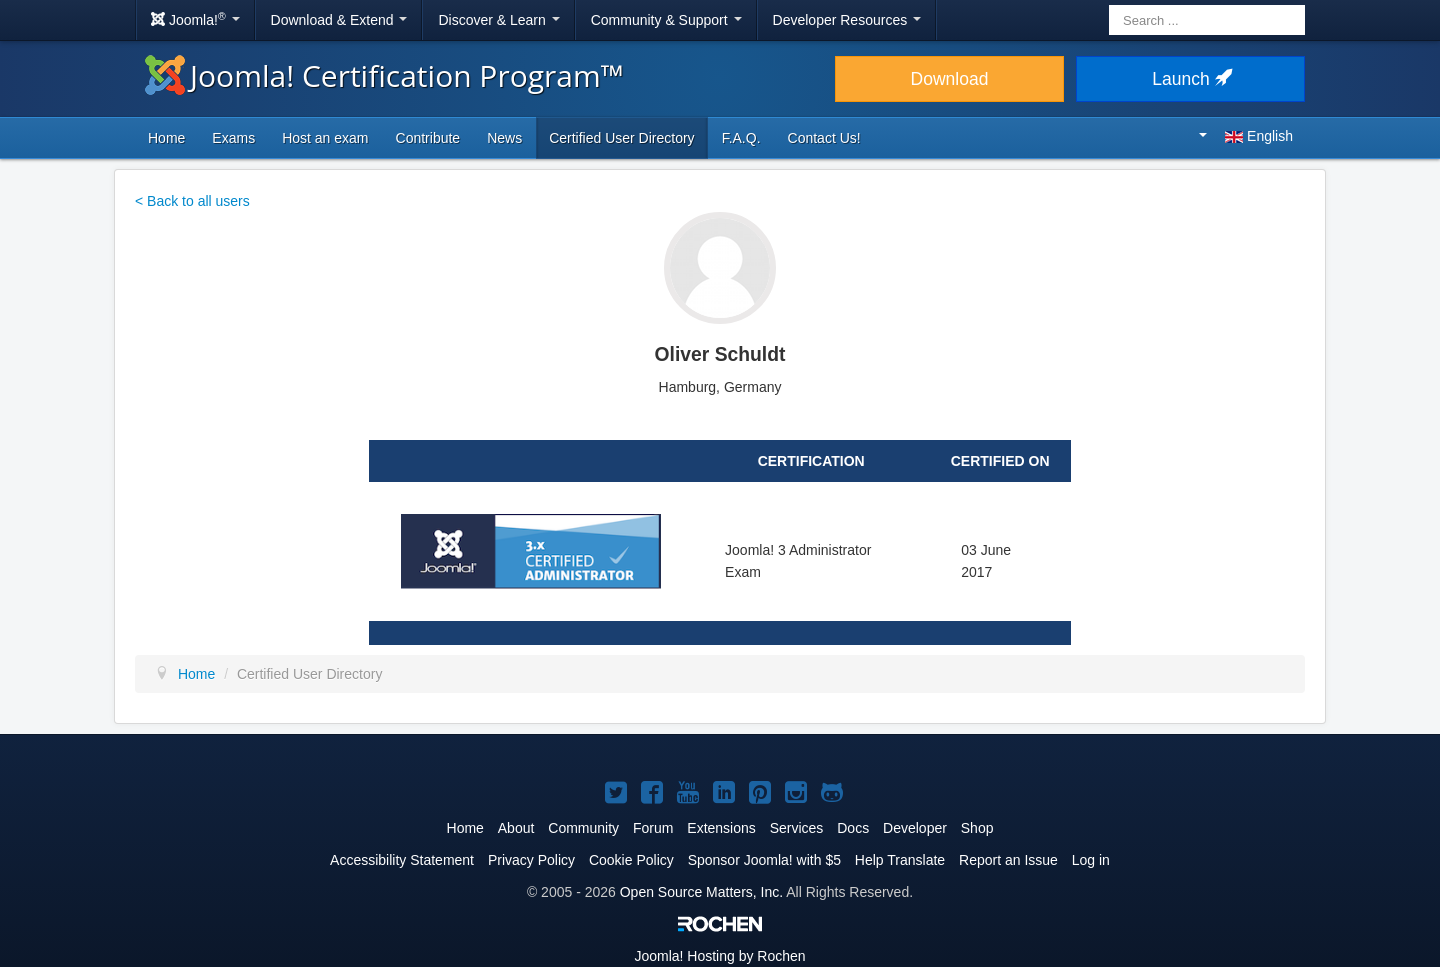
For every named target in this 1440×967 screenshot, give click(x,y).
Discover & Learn (498, 20)
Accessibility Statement (402, 860)
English (1246, 136)
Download (950, 79)
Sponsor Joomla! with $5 (764, 860)
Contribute (428, 138)
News (504, 138)
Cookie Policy (631, 860)
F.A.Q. (741, 138)
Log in (1091, 860)
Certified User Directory (621, 138)
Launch (1190, 79)
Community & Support (666, 20)
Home (166, 138)
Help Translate (900, 860)
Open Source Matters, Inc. (701, 892)
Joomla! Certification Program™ (384, 75)
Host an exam (325, 138)
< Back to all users (192, 201)
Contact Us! (824, 138)
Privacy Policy (531, 860)
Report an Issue (1008, 860)
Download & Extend (339, 20)
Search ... (1109, 5)
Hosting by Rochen (719, 956)
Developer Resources (847, 20)
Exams (233, 138)
